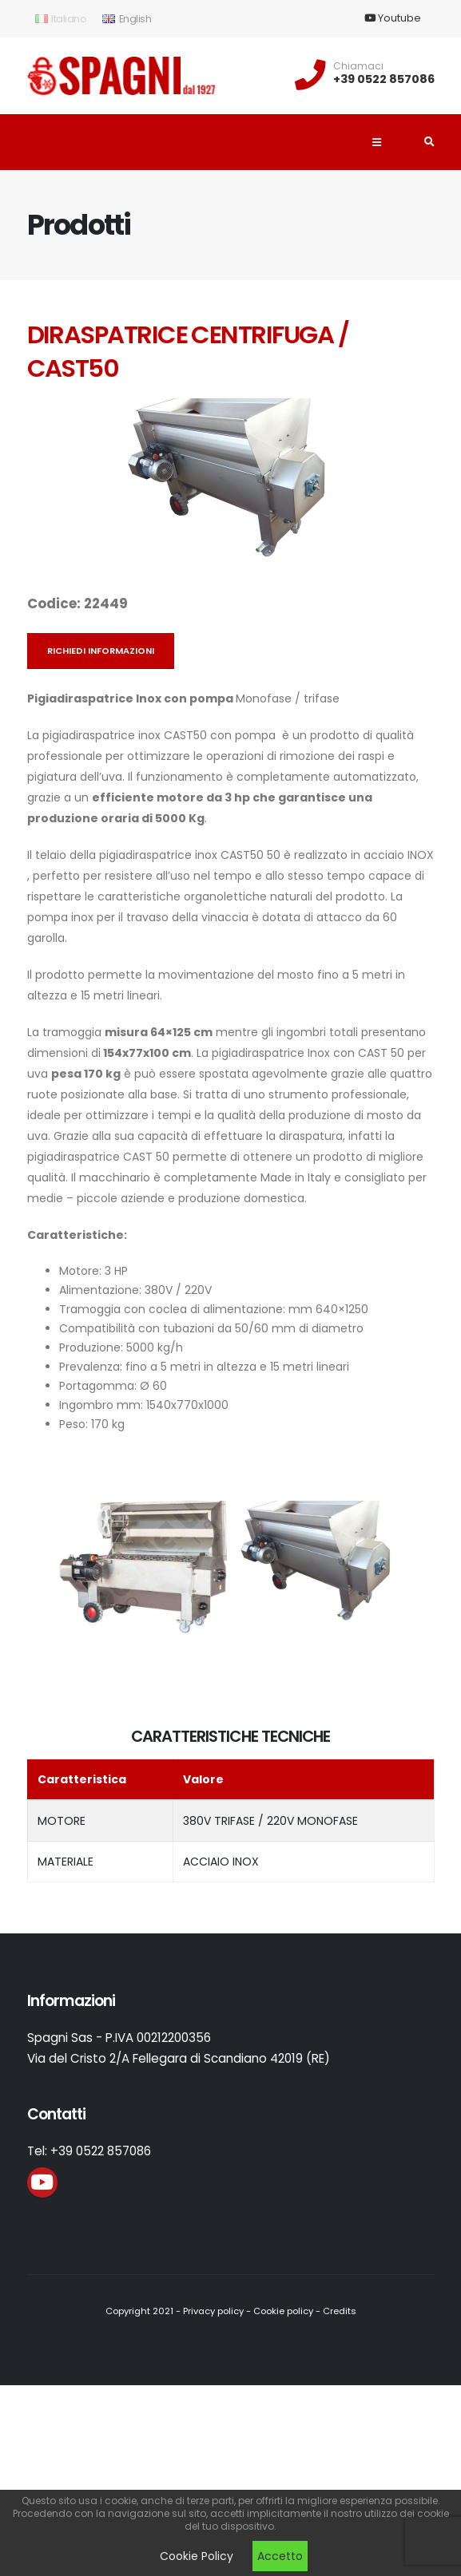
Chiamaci (358, 66)
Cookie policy (283, 2311)
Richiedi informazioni (100, 650)
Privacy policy (213, 2311)
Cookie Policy (196, 2556)
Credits (339, 2311)
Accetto (280, 2556)
